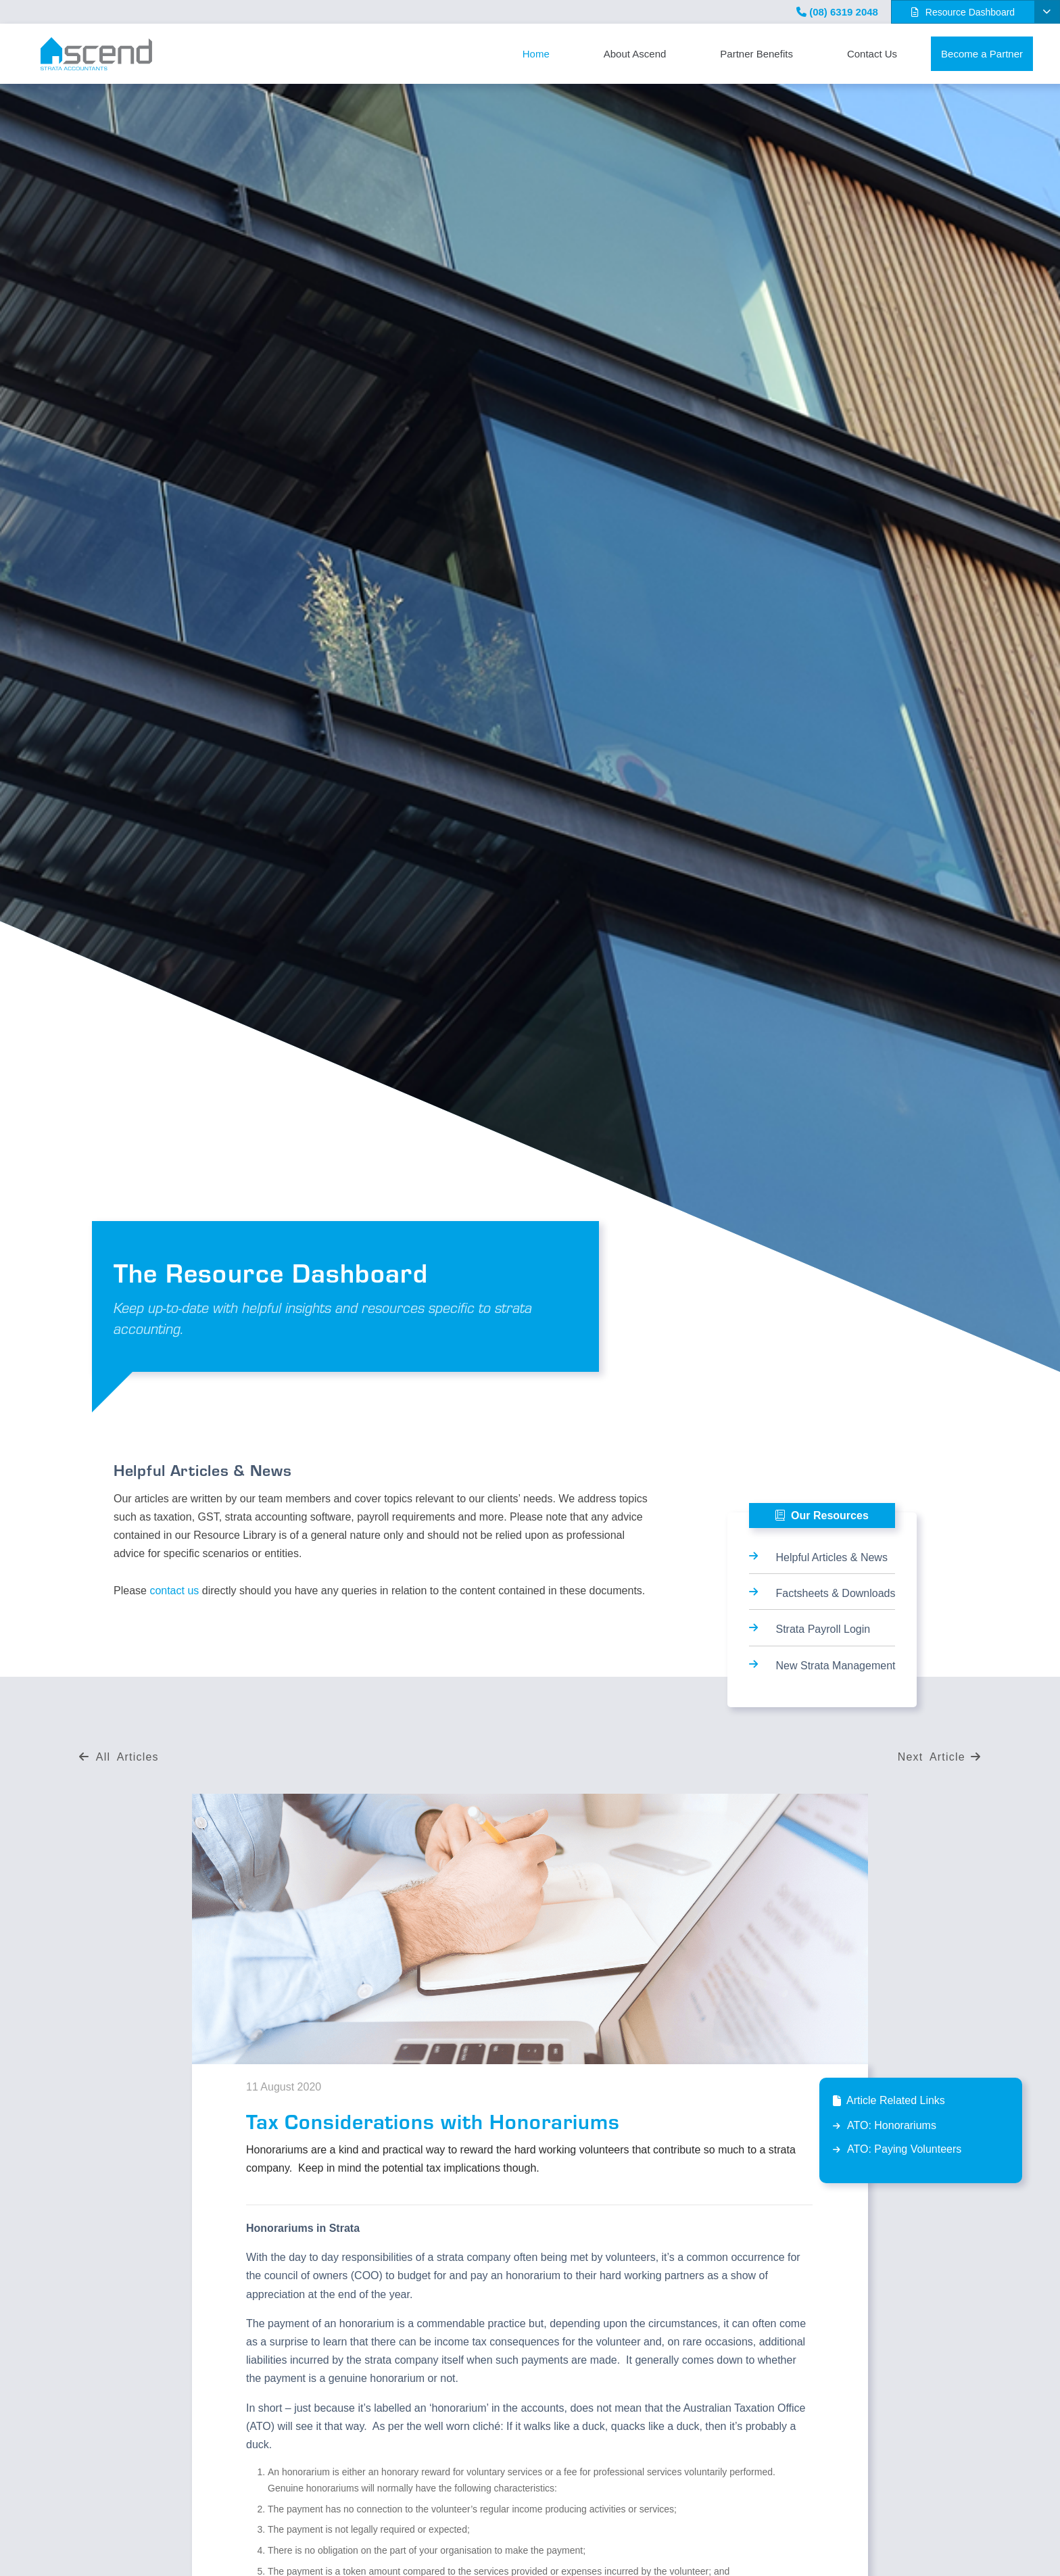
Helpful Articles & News (832, 1557)
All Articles (119, 1757)
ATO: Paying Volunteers (904, 2149)
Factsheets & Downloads (836, 1593)
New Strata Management (836, 1665)
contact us (174, 1590)
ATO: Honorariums (891, 2125)
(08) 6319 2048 (837, 12)
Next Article (939, 1757)
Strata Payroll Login (823, 1629)
